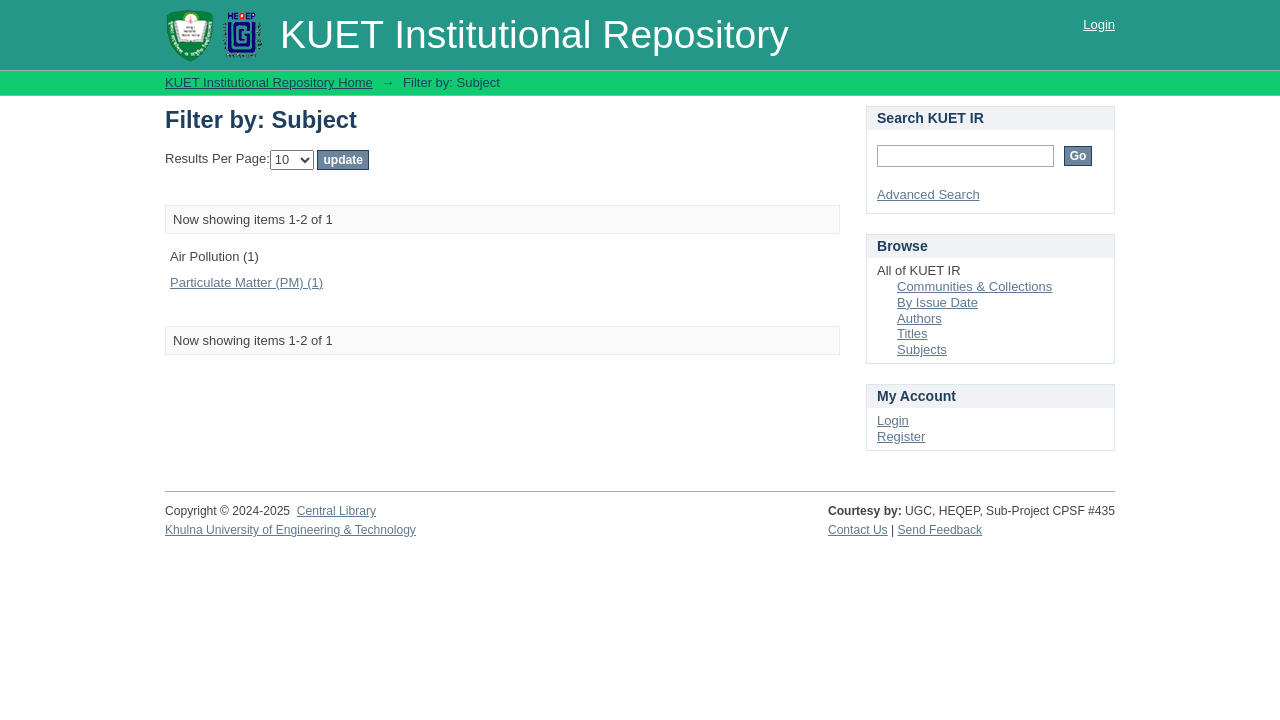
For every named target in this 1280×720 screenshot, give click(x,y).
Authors (919, 318)
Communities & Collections (974, 286)
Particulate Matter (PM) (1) (246, 282)
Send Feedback (940, 530)
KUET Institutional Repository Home (269, 82)
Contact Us (858, 530)
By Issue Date (937, 302)
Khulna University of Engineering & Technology (290, 530)
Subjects (922, 349)
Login (1099, 24)
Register (901, 436)
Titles (912, 333)
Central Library (336, 511)
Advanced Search (928, 194)
